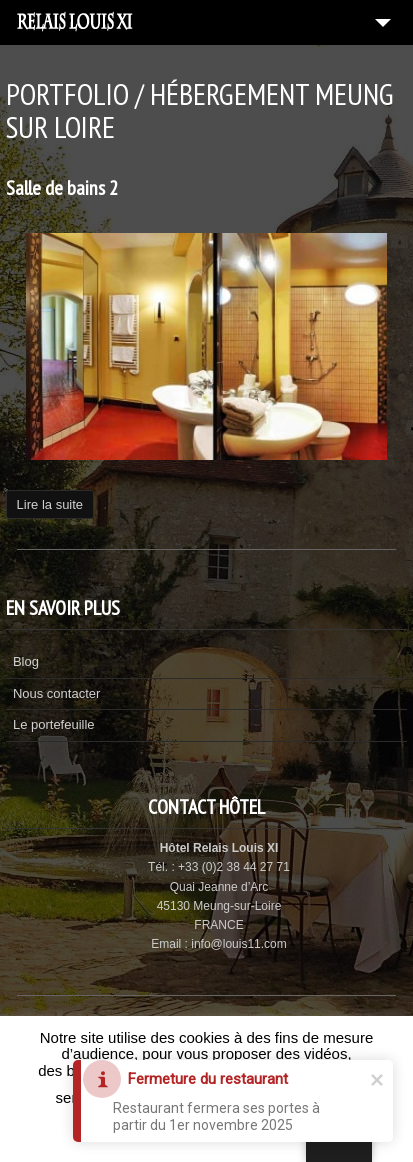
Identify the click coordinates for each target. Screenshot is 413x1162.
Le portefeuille (54, 724)
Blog (26, 661)
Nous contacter (56, 693)
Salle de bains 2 (62, 188)
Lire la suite (50, 504)
